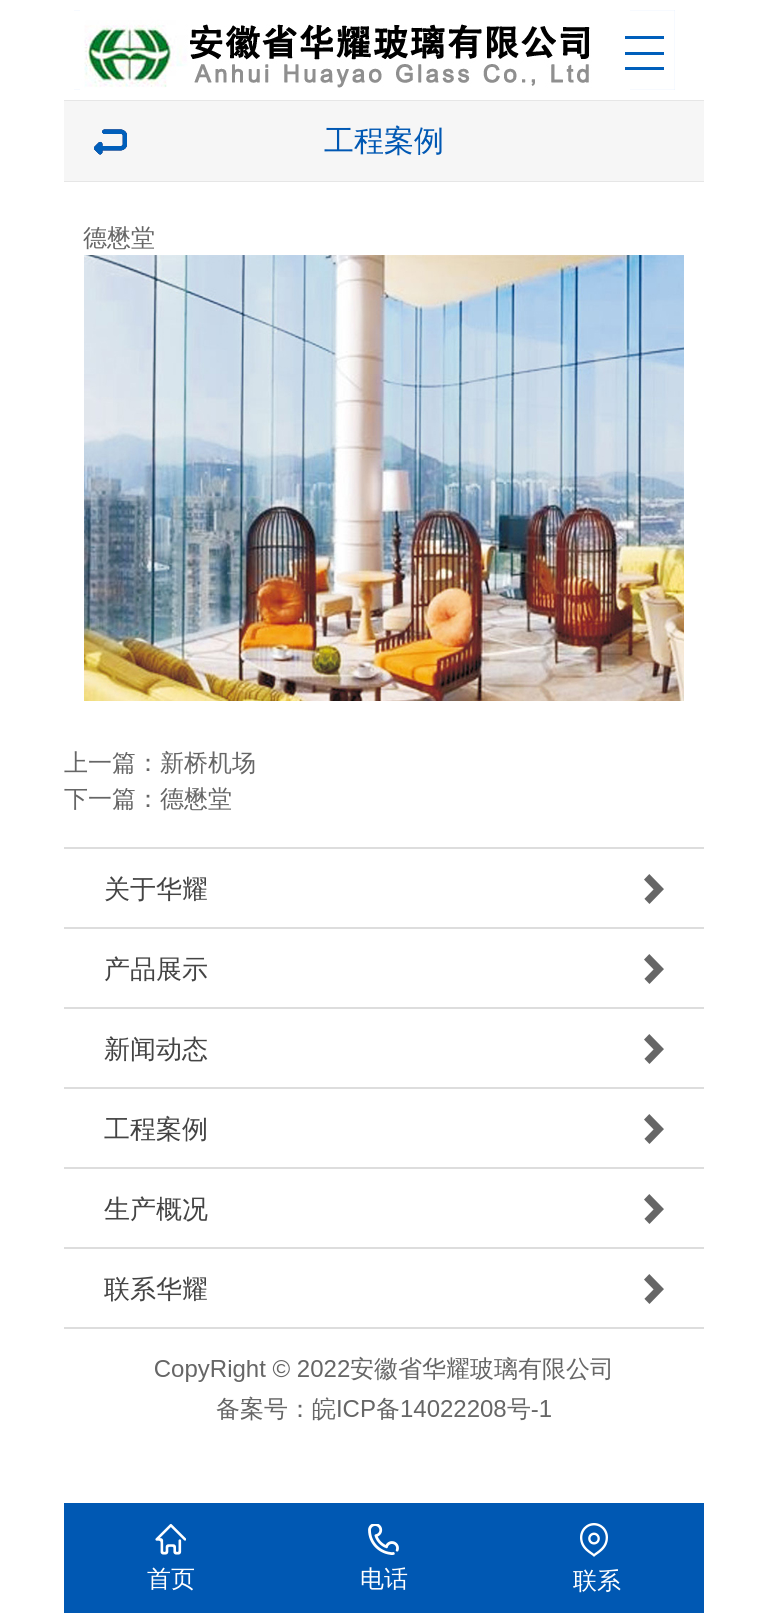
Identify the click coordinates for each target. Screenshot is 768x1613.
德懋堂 (196, 798)
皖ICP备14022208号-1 (432, 1408)
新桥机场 (208, 762)
